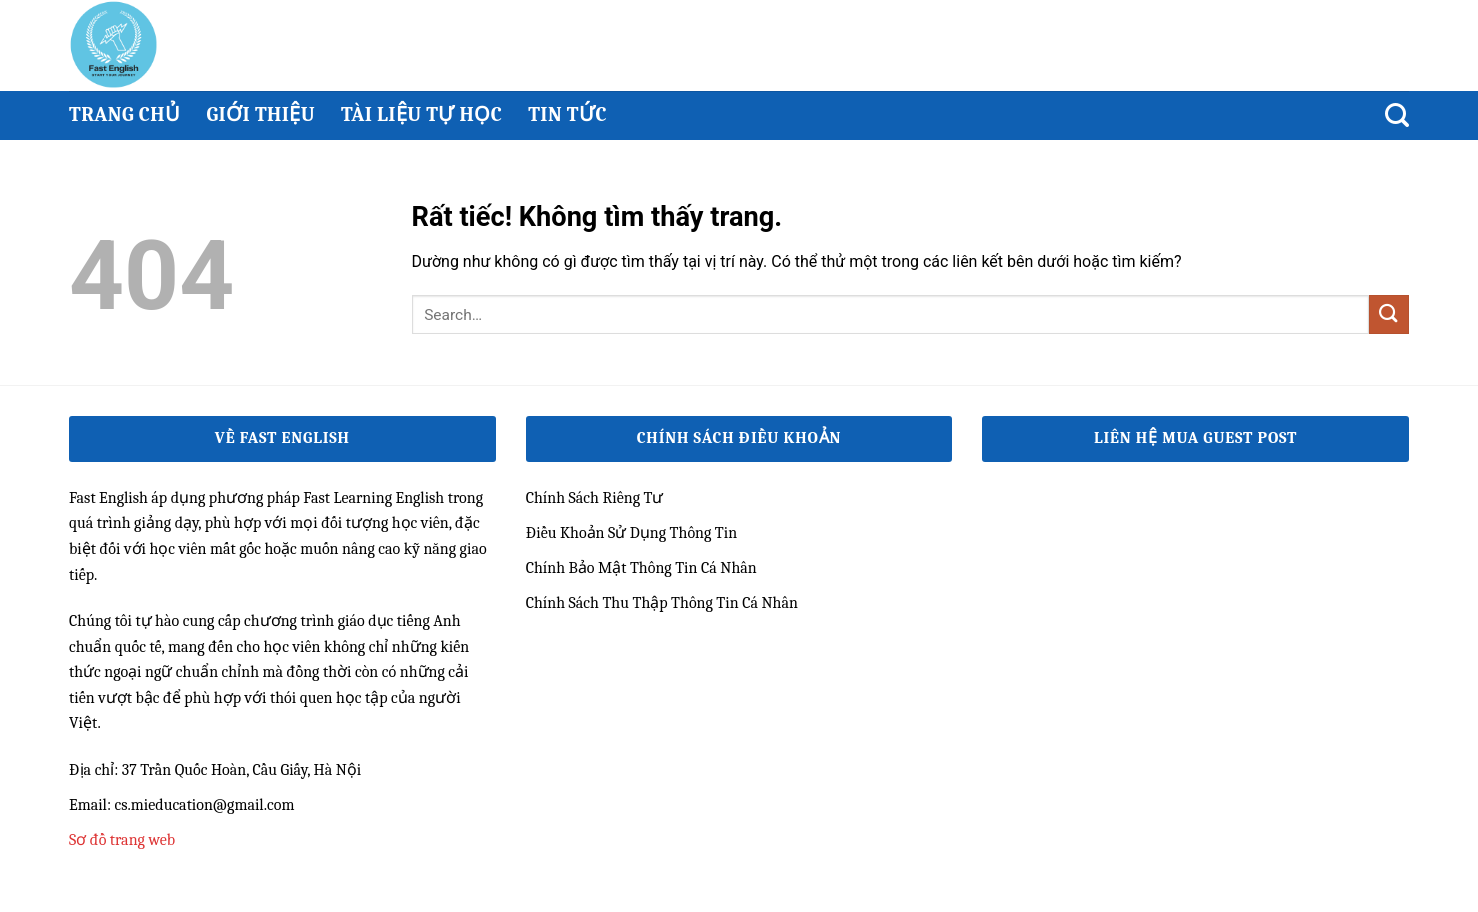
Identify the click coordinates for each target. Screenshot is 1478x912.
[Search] (1397, 115)
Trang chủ (124, 114)
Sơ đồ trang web (122, 840)
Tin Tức (567, 114)
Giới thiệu (260, 114)
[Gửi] (1389, 314)
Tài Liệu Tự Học (421, 114)
